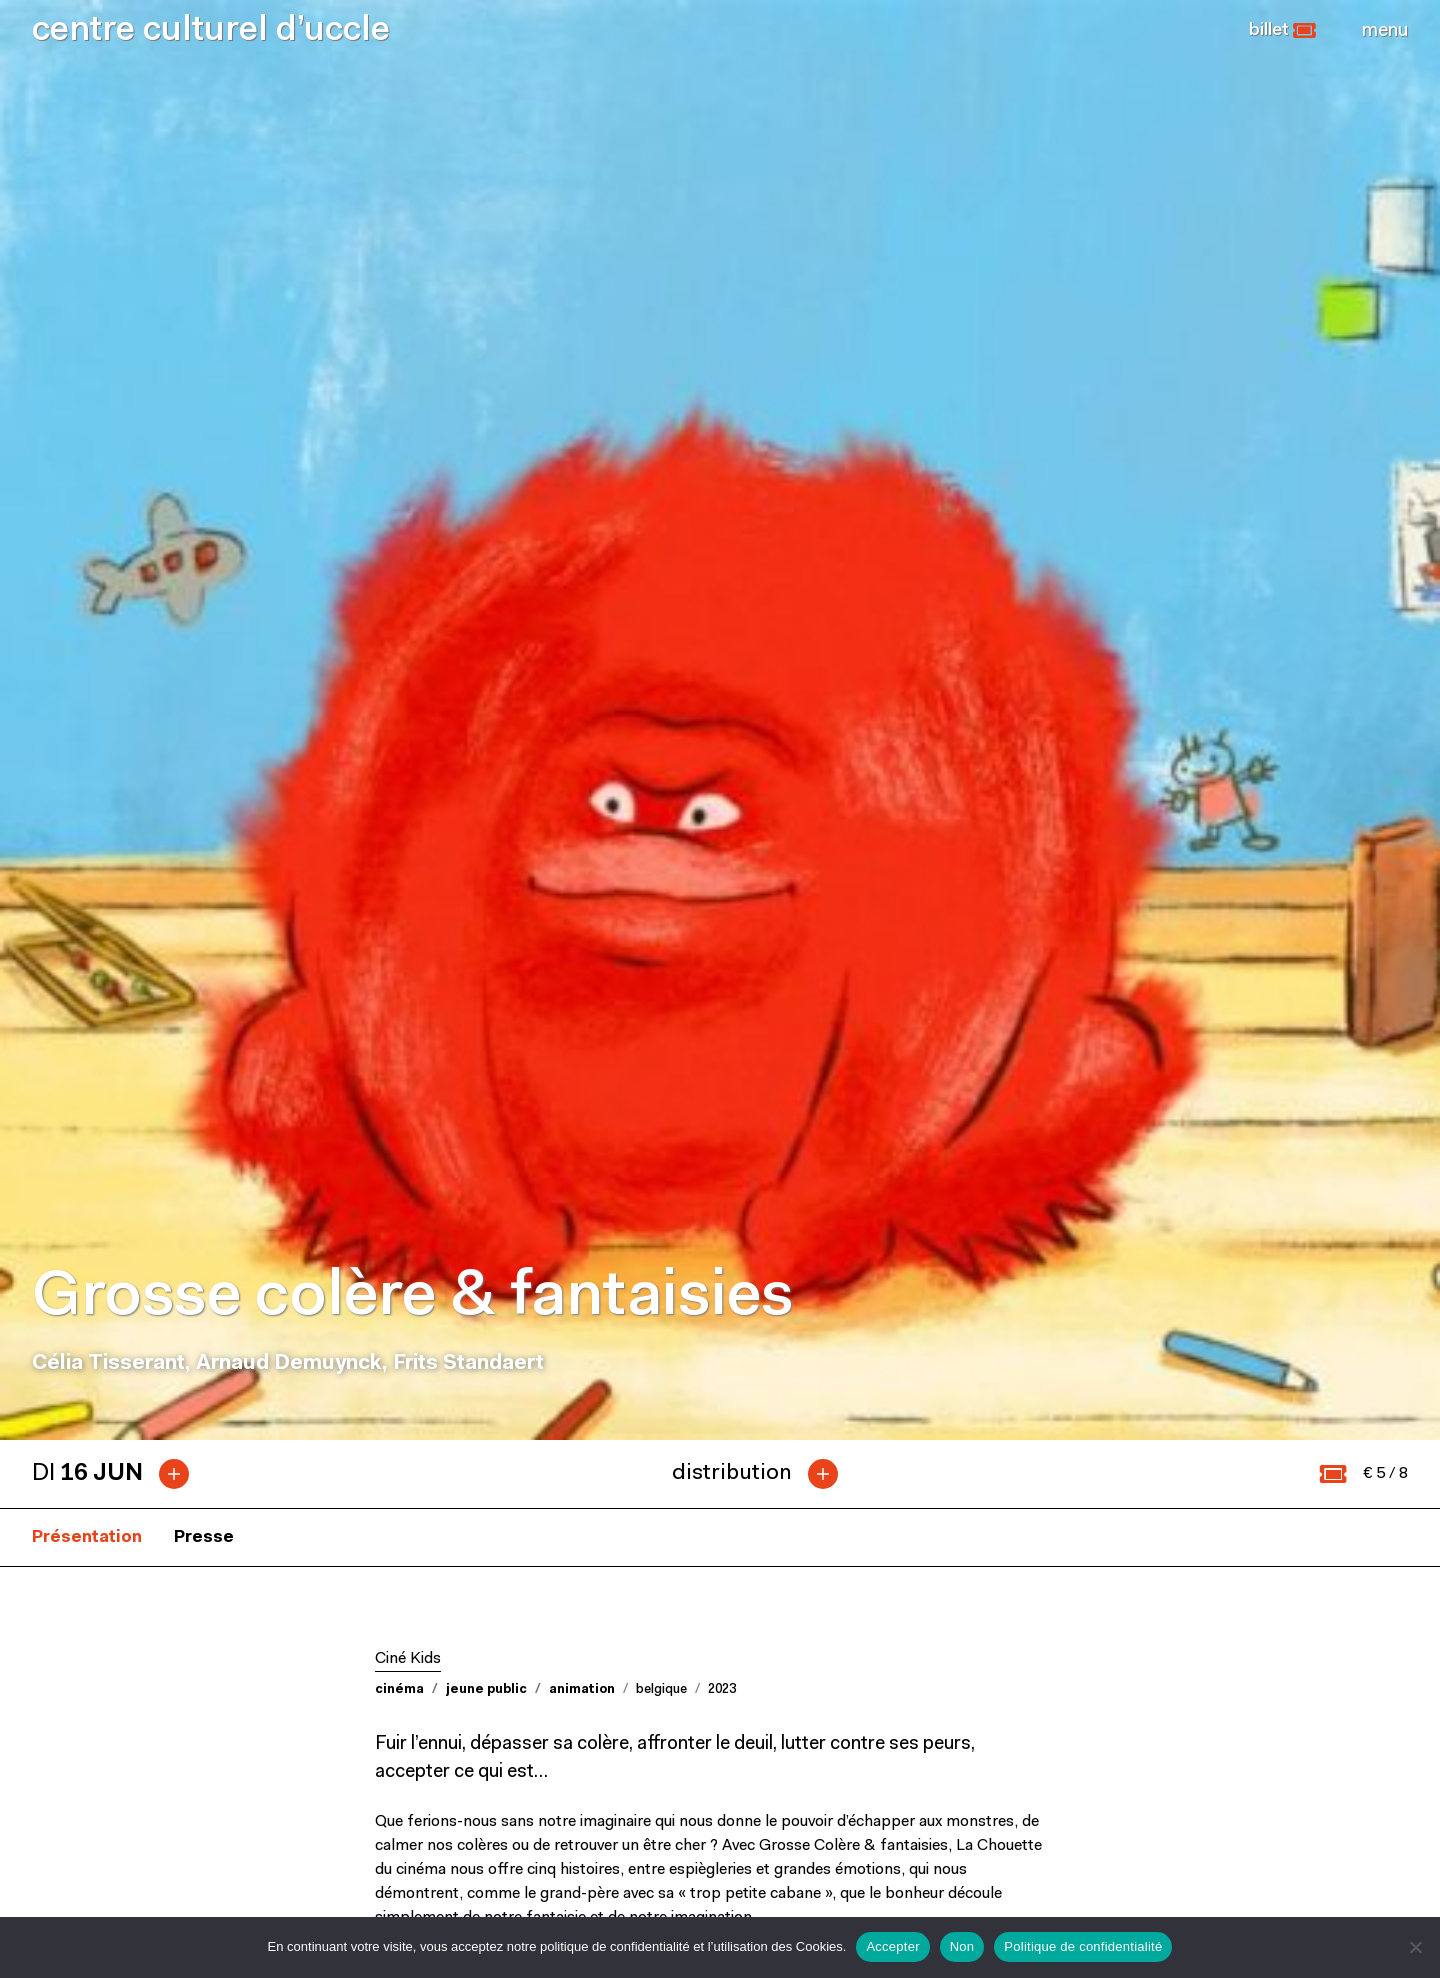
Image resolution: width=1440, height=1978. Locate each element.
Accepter (892, 1946)
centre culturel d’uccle (211, 31)
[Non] (1415, 1947)
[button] (1282, 31)
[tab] (118, 579)
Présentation (87, 642)
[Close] (1385, 31)
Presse (204, 642)
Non (962, 1946)
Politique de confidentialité (1083, 1946)
